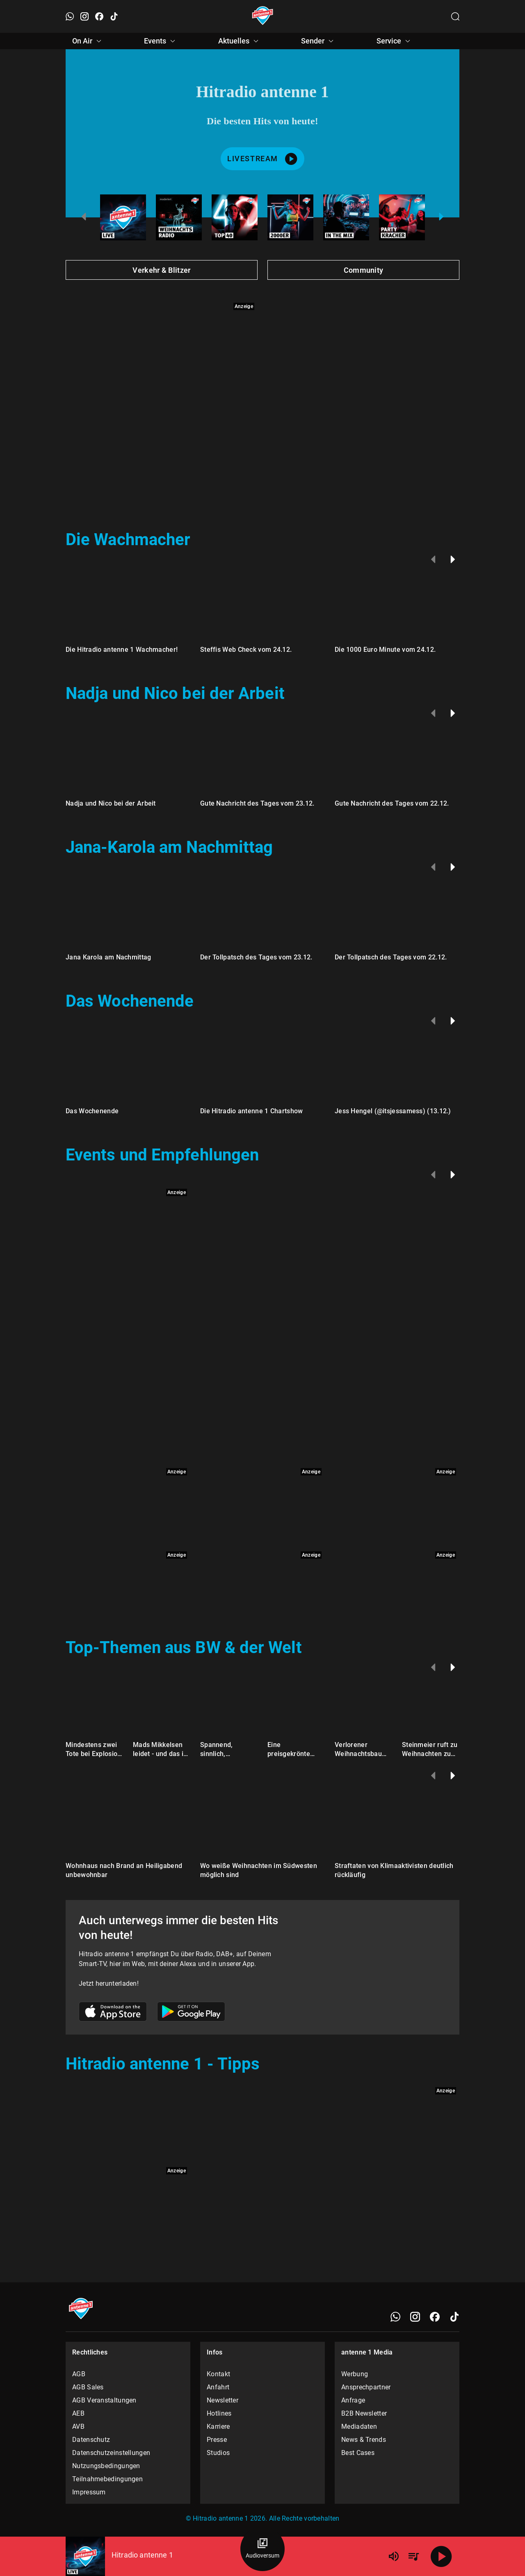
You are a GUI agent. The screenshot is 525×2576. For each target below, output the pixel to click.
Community (363, 270)
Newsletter (222, 2400)
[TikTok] (454, 2317)
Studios (218, 2453)
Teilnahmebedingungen (107, 2479)
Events (161, 41)
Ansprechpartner (366, 2387)
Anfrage (353, 2400)
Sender (318, 41)
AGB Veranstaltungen (104, 2400)
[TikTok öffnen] (114, 16)
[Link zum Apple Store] (113, 2013)
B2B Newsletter (364, 2413)
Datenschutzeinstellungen (111, 2453)
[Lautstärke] (393, 2556)
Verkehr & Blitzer (161, 270)
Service (395, 41)
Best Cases (357, 2453)
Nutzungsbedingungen (106, 2466)
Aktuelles (239, 41)
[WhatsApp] (395, 2317)
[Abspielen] (441, 2556)
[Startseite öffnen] (262, 16)
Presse (217, 2440)
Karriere (218, 2426)
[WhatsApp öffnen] (70, 16)
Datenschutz (91, 2440)
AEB (78, 2413)
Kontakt (218, 2374)
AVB (78, 2426)
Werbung (354, 2374)
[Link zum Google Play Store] (191, 2013)
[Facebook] (435, 2317)
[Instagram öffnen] (84, 16)
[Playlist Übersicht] (413, 2556)
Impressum (89, 2492)
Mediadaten (359, 2426)
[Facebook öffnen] (99, 16)
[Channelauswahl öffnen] (455, 16)
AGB (78, 2374)
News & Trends (363, 2440)
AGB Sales (88, 2387)
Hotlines (219, 2413)
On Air (88, 41)
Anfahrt (218, 2387)
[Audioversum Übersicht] (262, 2549)
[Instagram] (415, 2317)
